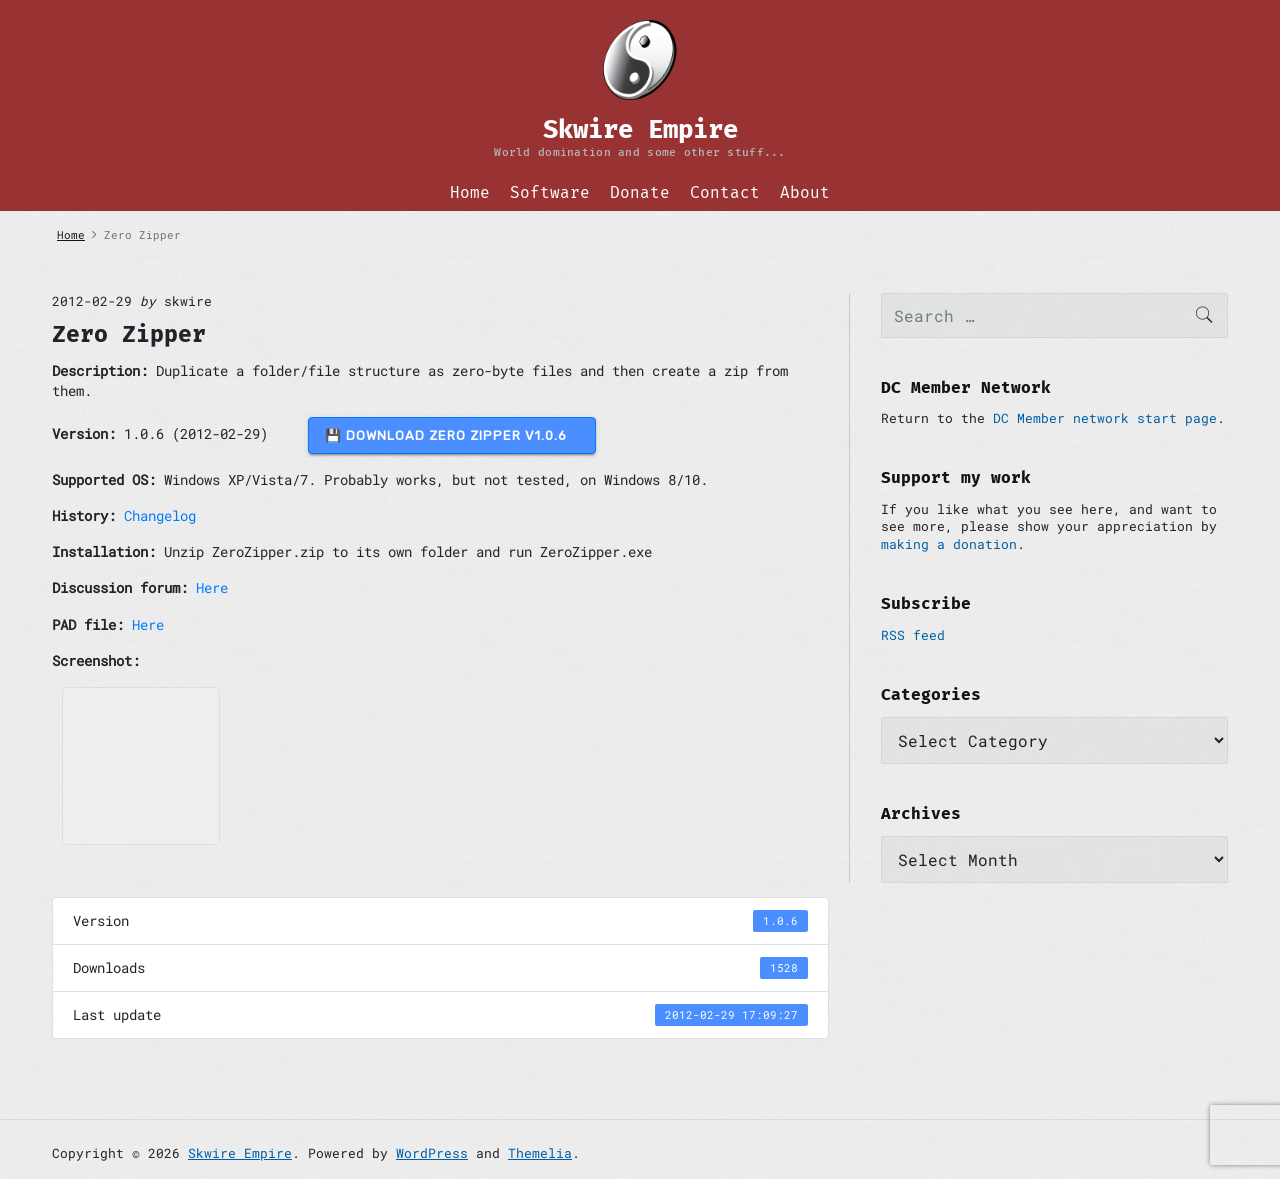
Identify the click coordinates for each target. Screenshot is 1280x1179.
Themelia (540, 1153)
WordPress (432, 1153)
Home (470, 192)
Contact (725, 192)
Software (550, 192)
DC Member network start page (1105, 418)
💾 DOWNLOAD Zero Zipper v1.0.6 (452, 435)
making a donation (949, 544)
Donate (640, 192)
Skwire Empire (240, 1153)
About (805, 192)
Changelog (160, 515)
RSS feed (913, 635)
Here (212, 587)
